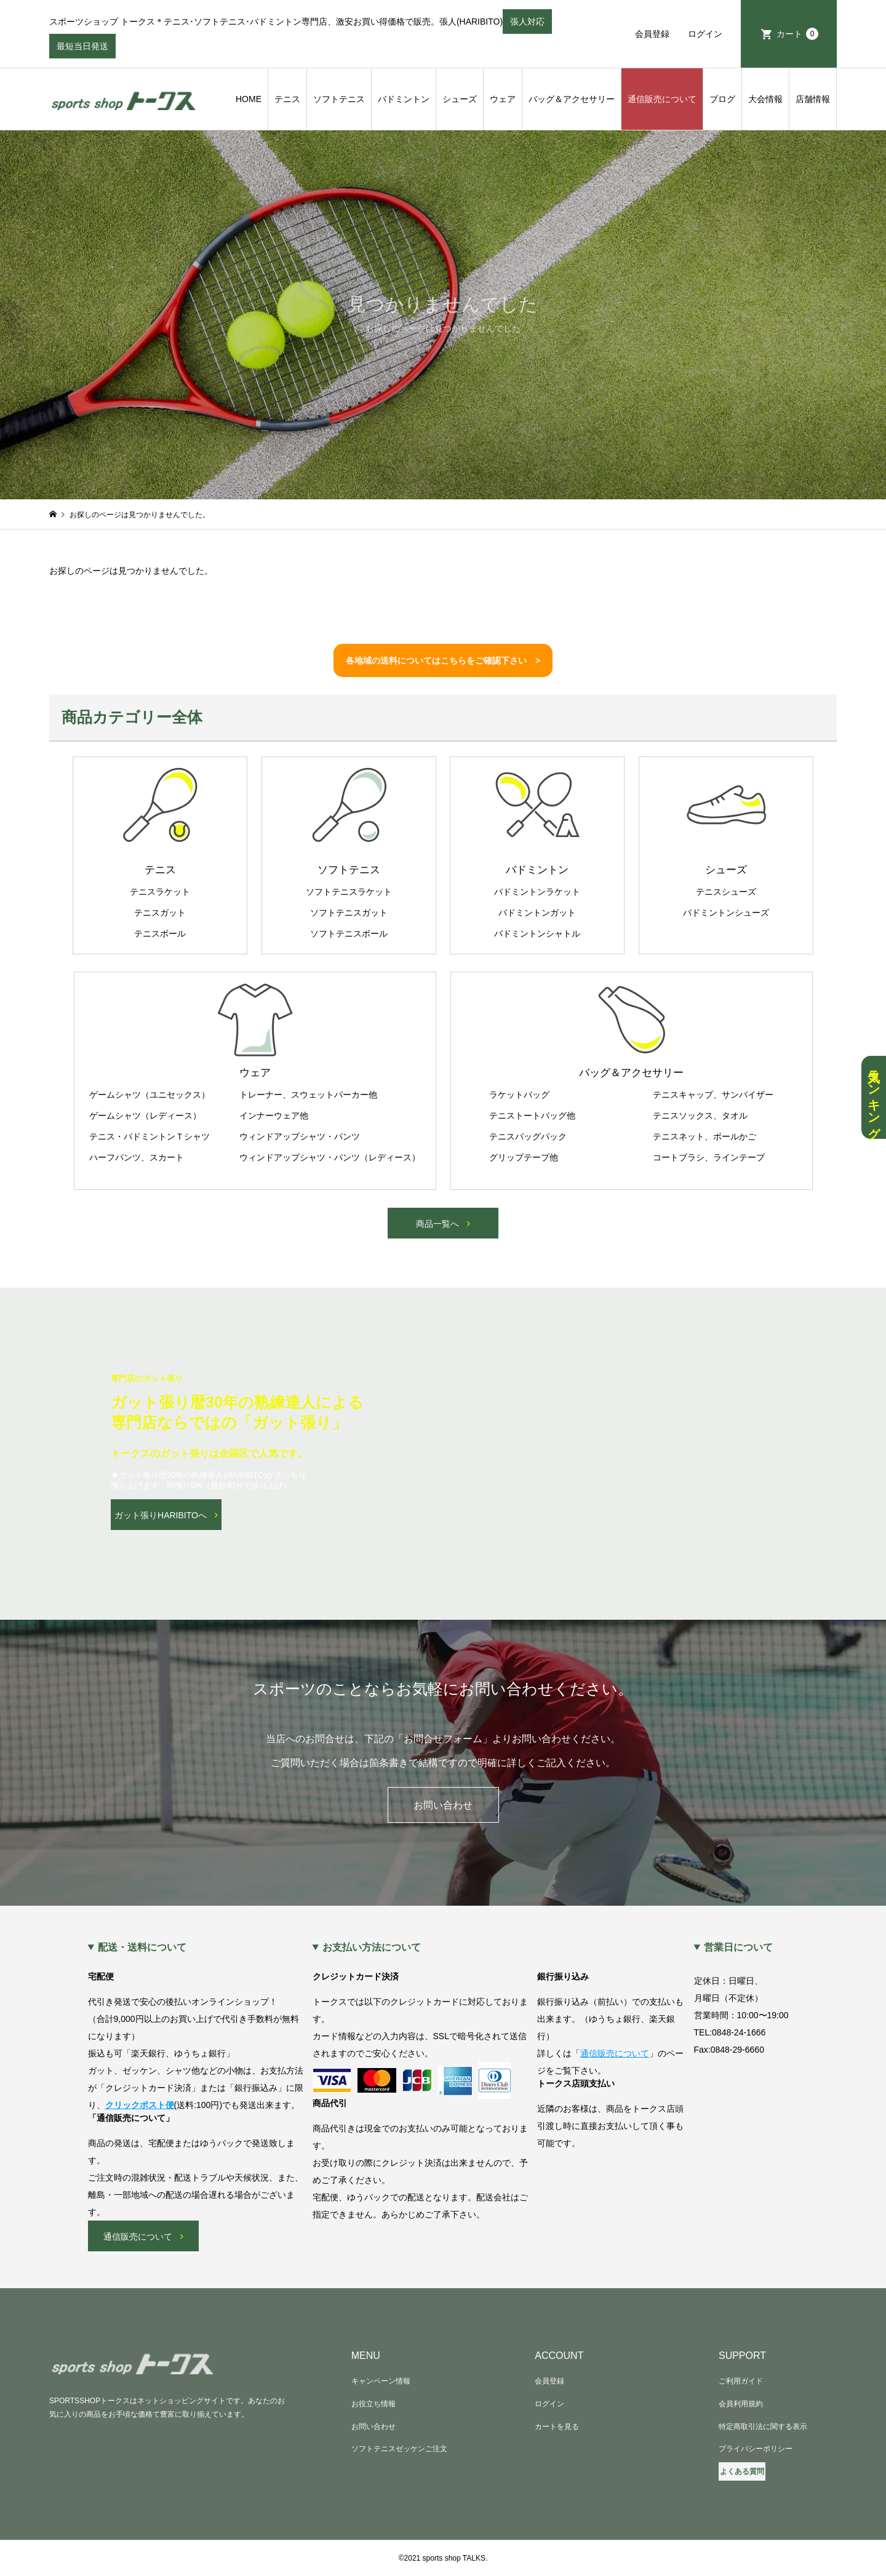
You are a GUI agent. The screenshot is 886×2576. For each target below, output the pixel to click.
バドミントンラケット (537, 891)
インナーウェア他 (273, 1115)
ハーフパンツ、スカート (136, 1157)
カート (797, 34)
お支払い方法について (371, 1947)
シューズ (459, 99)
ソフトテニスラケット (349, 891)
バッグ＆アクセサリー (572, 99)
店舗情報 (813, 99)
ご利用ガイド (741, 2381)
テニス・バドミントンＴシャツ (149, 1136)
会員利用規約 (741, 2404)
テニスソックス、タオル (700, 1115)
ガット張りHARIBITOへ (160, 1515)
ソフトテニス (339, 99)
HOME (248, 99)
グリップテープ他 (523, 1157)
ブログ (722, 99)
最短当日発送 (82, 49)
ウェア (503, 99)
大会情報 (765, 99)
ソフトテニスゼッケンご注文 (399, 2448)
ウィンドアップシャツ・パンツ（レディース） (329, 1157)
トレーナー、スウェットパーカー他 (308, 1094)
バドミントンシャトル (537, 933)
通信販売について (662, 99)
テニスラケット (160, 891)
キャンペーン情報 (380, 2381)
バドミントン (403, 99)
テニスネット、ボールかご (704, 1136)
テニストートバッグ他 (532, 1115)
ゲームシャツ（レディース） (145, 1115)
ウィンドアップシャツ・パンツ (299, 1136)
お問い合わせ (443, 1805)
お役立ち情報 (373, 2404)
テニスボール (160, 933)
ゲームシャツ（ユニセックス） (149, 1094)
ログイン (705, 34)
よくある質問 (742, 2471)
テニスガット (160, 912)
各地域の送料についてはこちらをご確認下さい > (443, 660)
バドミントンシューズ (726, 912)
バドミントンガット (537, 912)
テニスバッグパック (528, 1136)
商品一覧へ (437, 1224)
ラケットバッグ (519, 1094)
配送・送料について (142, 1947)
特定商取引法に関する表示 (763, 2426)
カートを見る (557, 2426)
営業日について (738, 1947)
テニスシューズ (726, 891)
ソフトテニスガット (349, 912)
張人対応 (527, 25)
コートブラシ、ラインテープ (709, 1157)
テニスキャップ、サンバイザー (713, 1094)
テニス (287, 99)
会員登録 (652, 34)
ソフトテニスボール (349, 933)
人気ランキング (873, 1097)
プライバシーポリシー (755, 2448)
